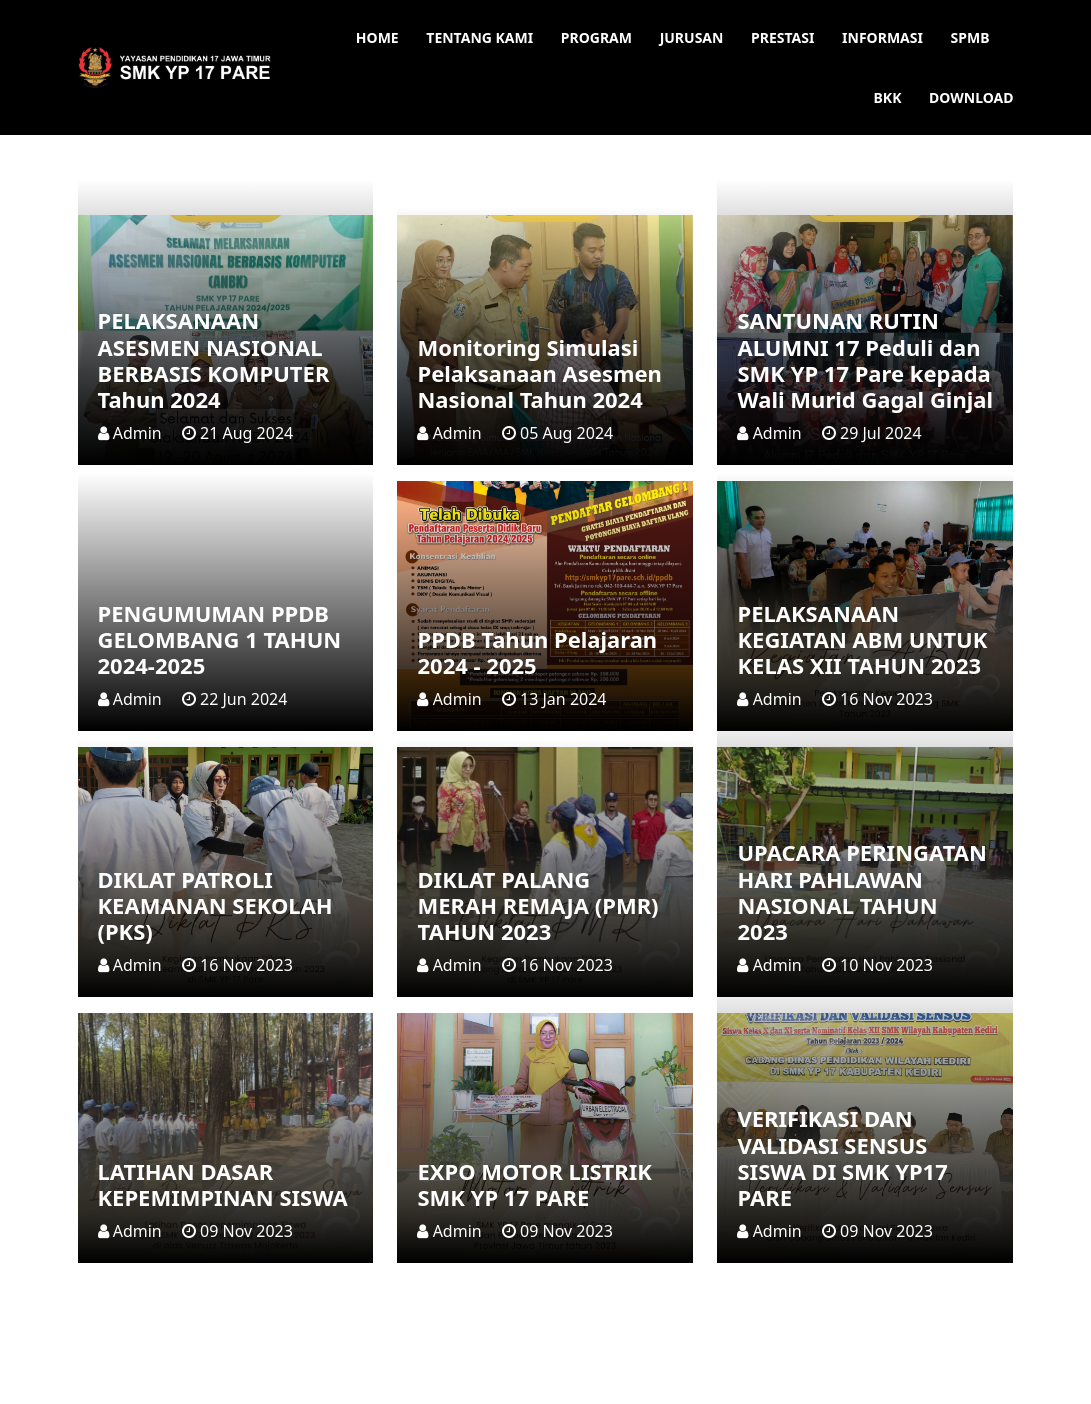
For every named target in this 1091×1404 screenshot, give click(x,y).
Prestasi (782, 37)
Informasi (882, 37)
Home (377, 37)
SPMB (970, 37)
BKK (888, 97)
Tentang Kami (479, 37)
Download (971, 97)
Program (596, 37)
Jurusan (692, 37)
